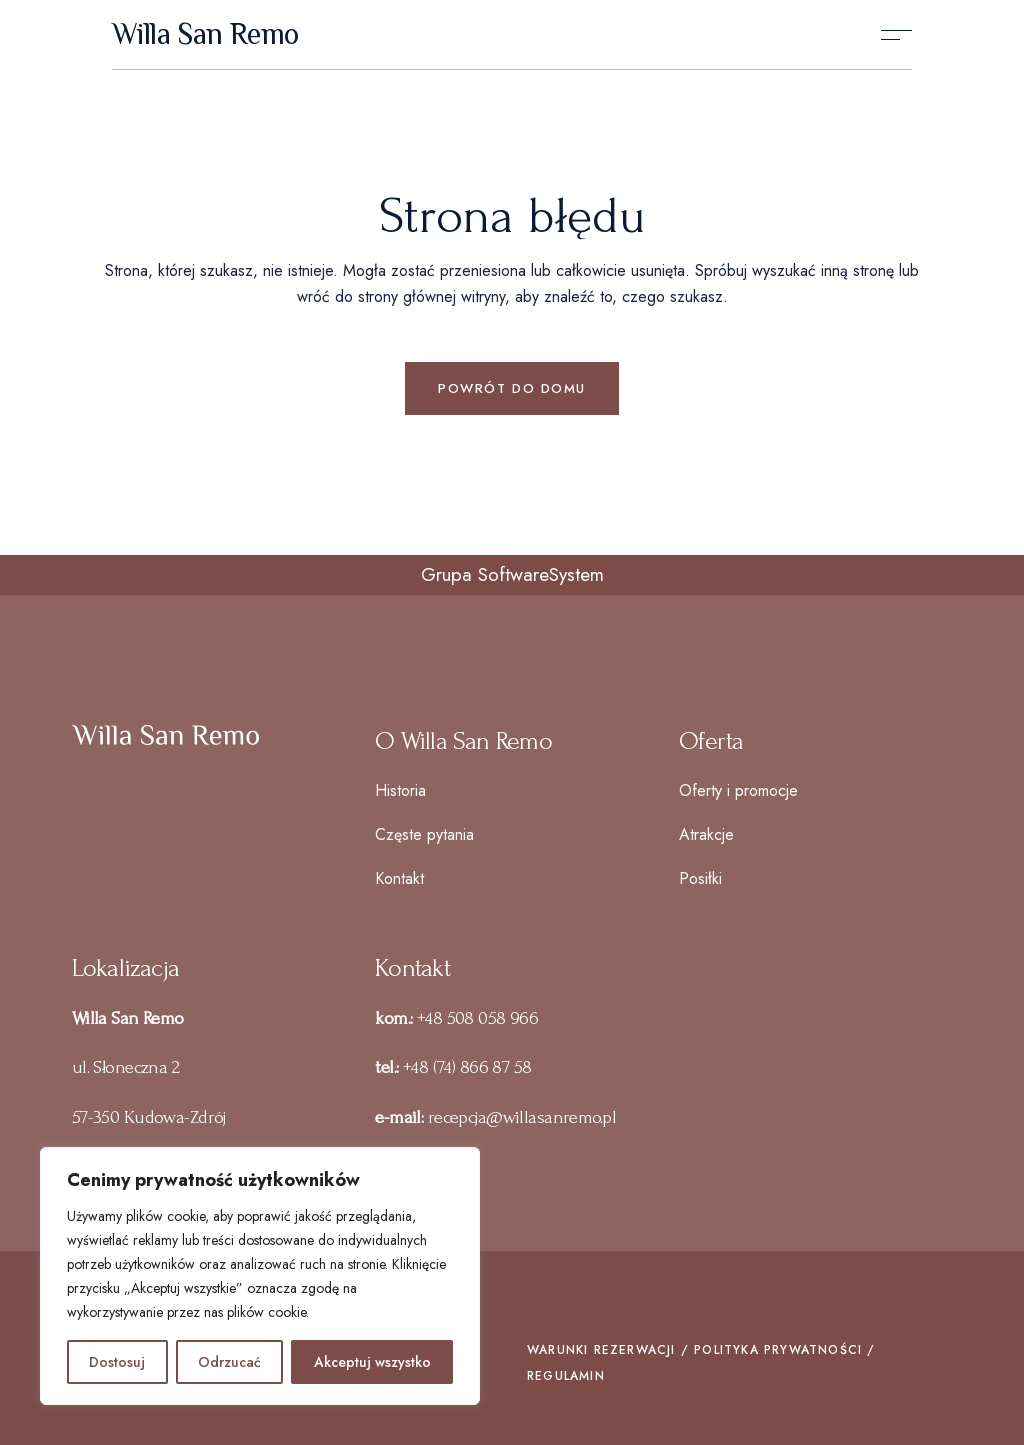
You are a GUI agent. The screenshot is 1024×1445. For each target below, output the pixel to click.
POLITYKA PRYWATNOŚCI (778, 1350)
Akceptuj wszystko (372, 1362)
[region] (260, 1276)
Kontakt (399, 878)
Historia (400, 790)
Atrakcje (706, 834)
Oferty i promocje (738, 790)
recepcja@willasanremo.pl (522, 1117)
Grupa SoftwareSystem (512, 574)
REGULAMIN (566, 1376)
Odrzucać (229, 1362)
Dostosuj (117, 1362)
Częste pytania (424, 834)
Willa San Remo (205, 35)
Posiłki (700, 878)
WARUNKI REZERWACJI (601, 1350)
